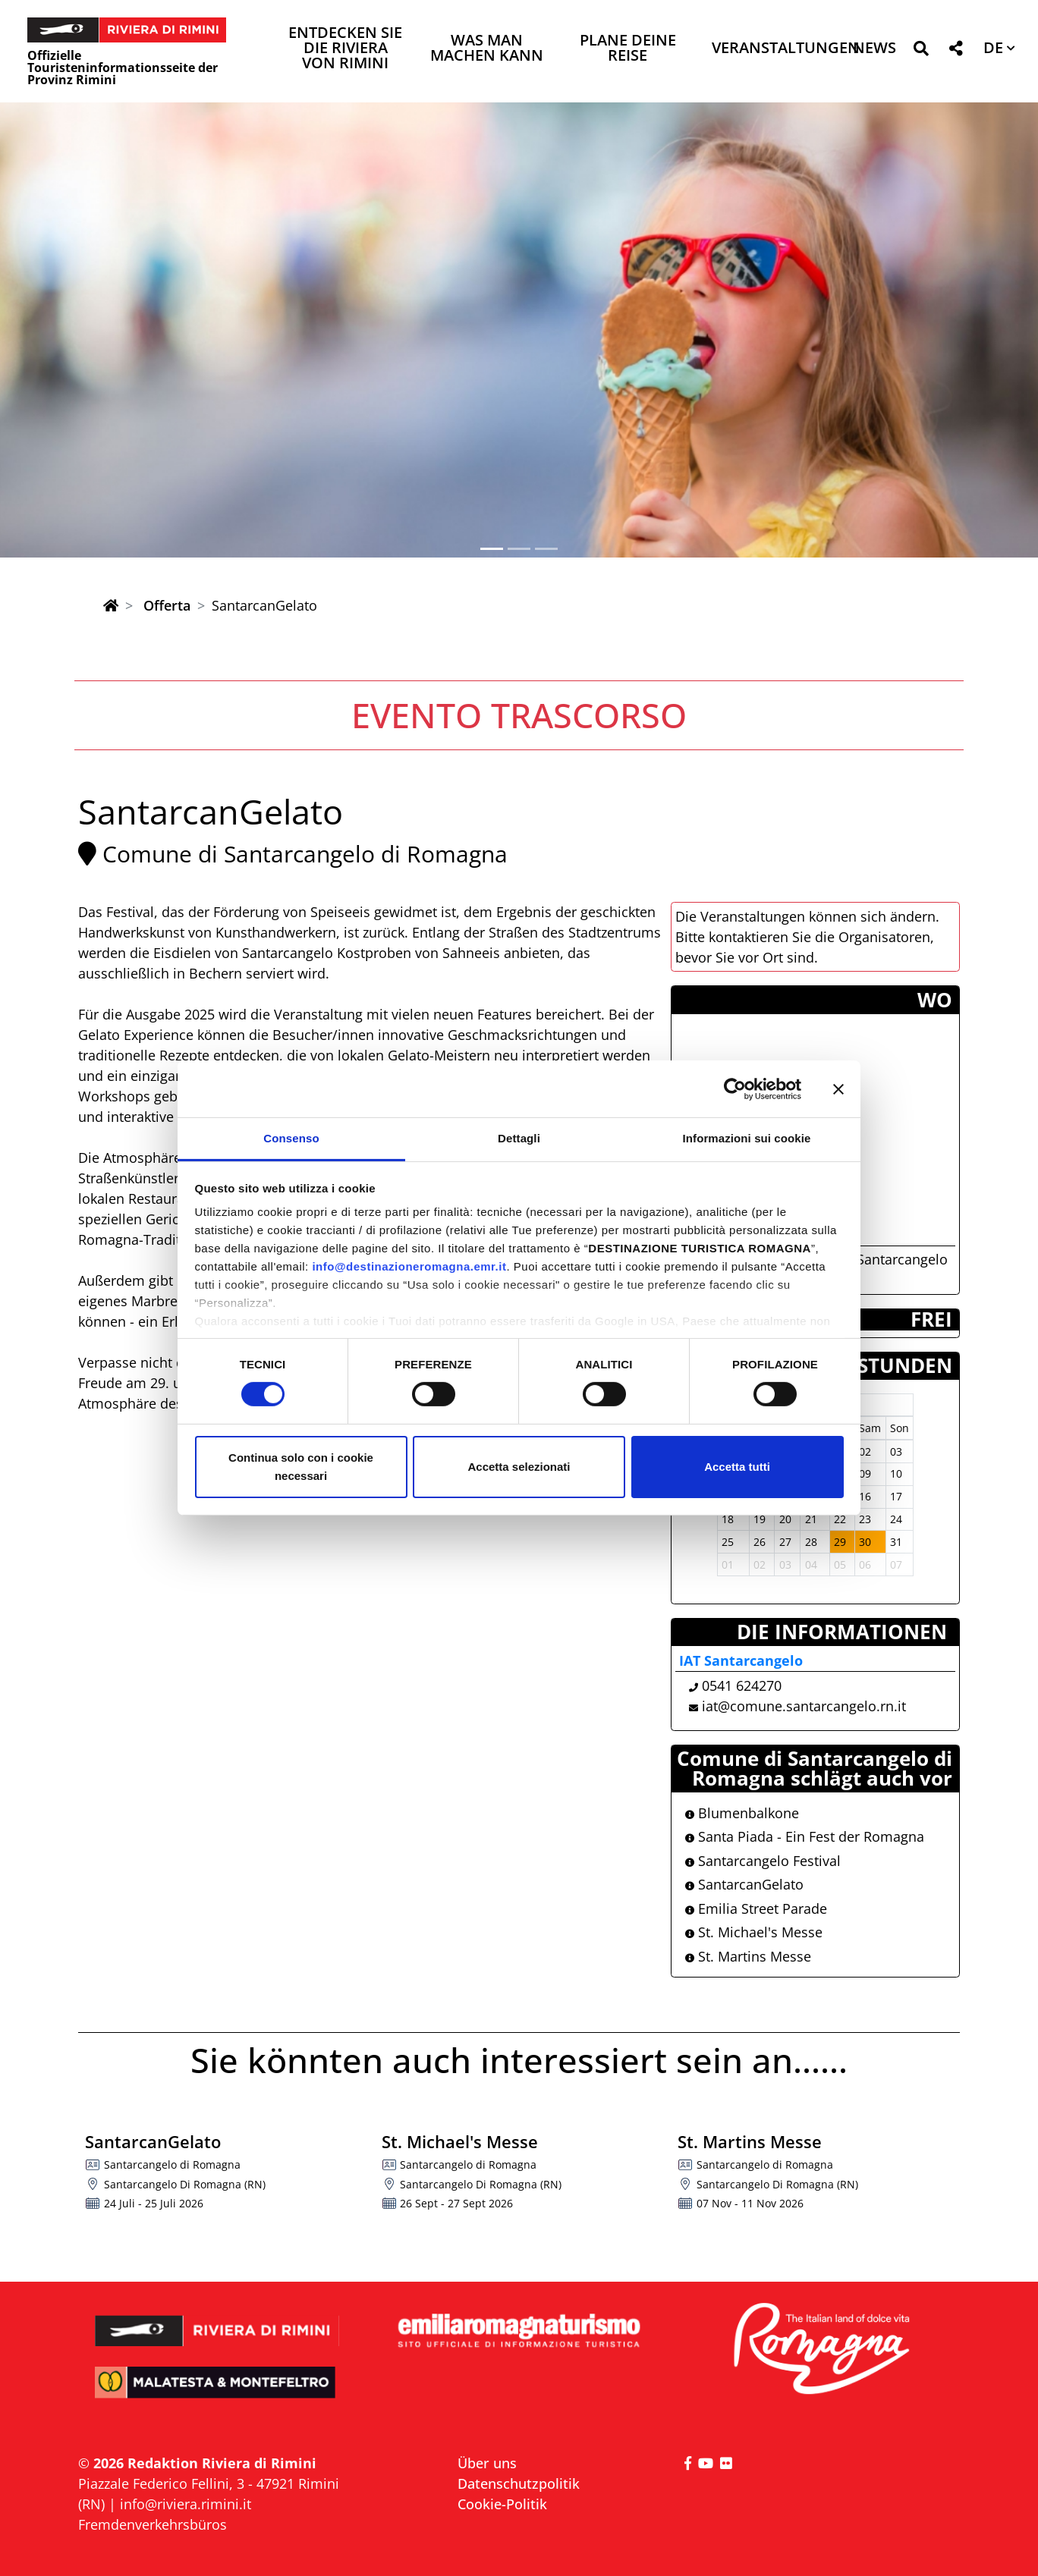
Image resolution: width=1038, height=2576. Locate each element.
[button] (921, 51)
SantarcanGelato (744, 1884)
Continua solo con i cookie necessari (300, 1466)
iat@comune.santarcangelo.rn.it (804, 1706)
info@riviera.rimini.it (185, 2504)
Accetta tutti (737, 1466)
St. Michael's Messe (754, 1932)
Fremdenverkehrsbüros (152, 2524)
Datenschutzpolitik (519, 2483)
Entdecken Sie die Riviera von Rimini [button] (345, 49)
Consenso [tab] (291, 1138)
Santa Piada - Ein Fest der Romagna (804, 1836)
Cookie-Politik (502, 2504)
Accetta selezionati (518, 1466)
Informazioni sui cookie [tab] (747, 1138)
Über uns (487, 2463)
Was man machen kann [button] (486, 49)
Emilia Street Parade (756, 1908)
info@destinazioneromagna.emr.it (409, 1266)
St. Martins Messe (748, 1956)
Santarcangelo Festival (763, 1861)
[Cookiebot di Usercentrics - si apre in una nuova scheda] (734, 1088)
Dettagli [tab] (519, 1138)
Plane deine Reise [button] (628, 49)
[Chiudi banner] (838, 1088)
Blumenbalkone (742, 1813)
